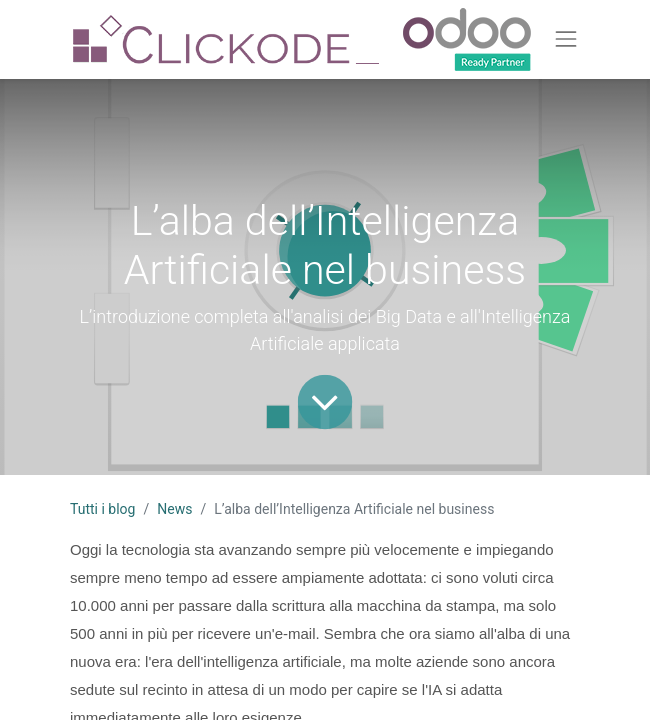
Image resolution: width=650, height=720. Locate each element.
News (174, 509)
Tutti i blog (102, 509)
